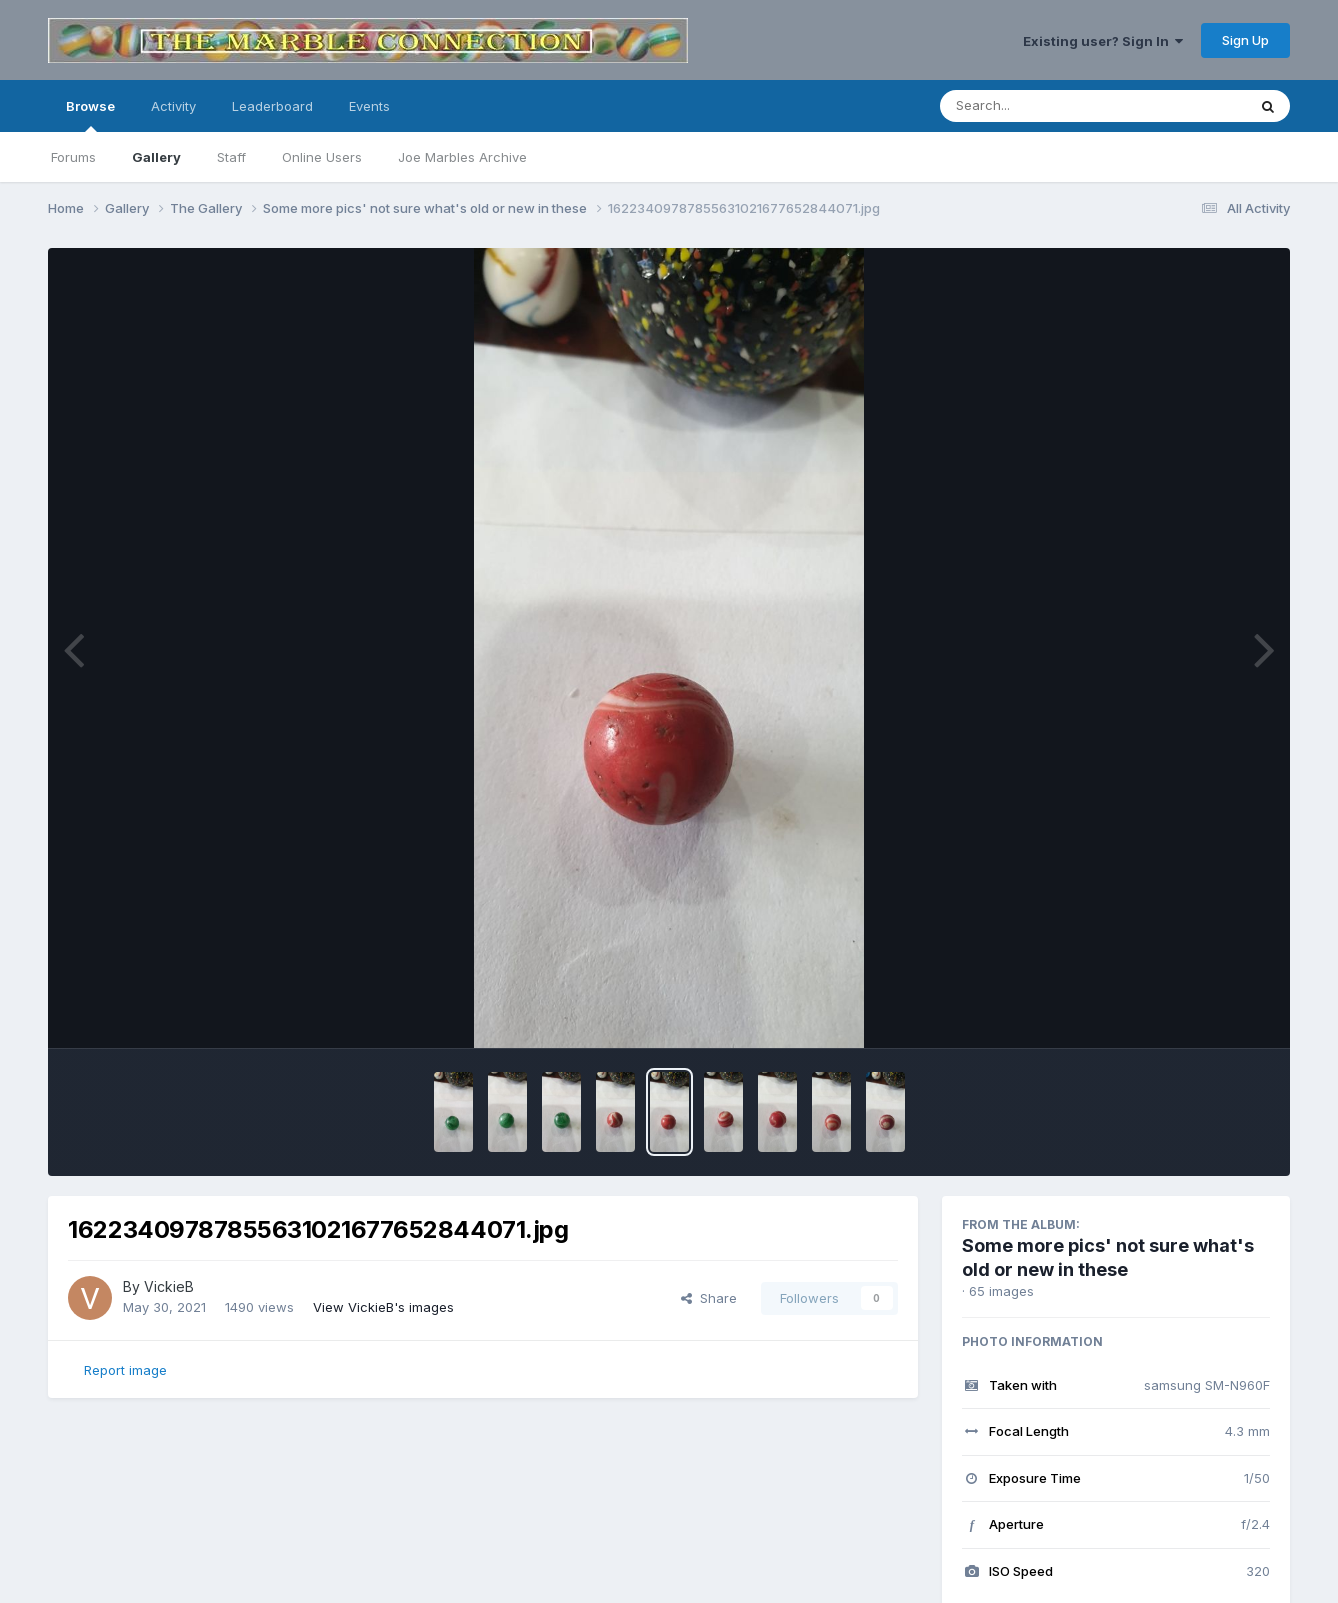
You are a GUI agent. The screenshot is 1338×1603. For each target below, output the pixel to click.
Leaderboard (272, 106)
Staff (231, 157)
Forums (73, 157)
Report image (125, 1370)
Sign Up (1245, 40)
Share (709, 1298)
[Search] (1038, 106)
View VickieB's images (383, 1307)
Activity (173, 106)
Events (369, 106)
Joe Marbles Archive (462, 157)
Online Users (322, 157)
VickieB (169, 1286)
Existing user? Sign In (1103, 41)
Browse (90, 115)
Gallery (156, 157)
